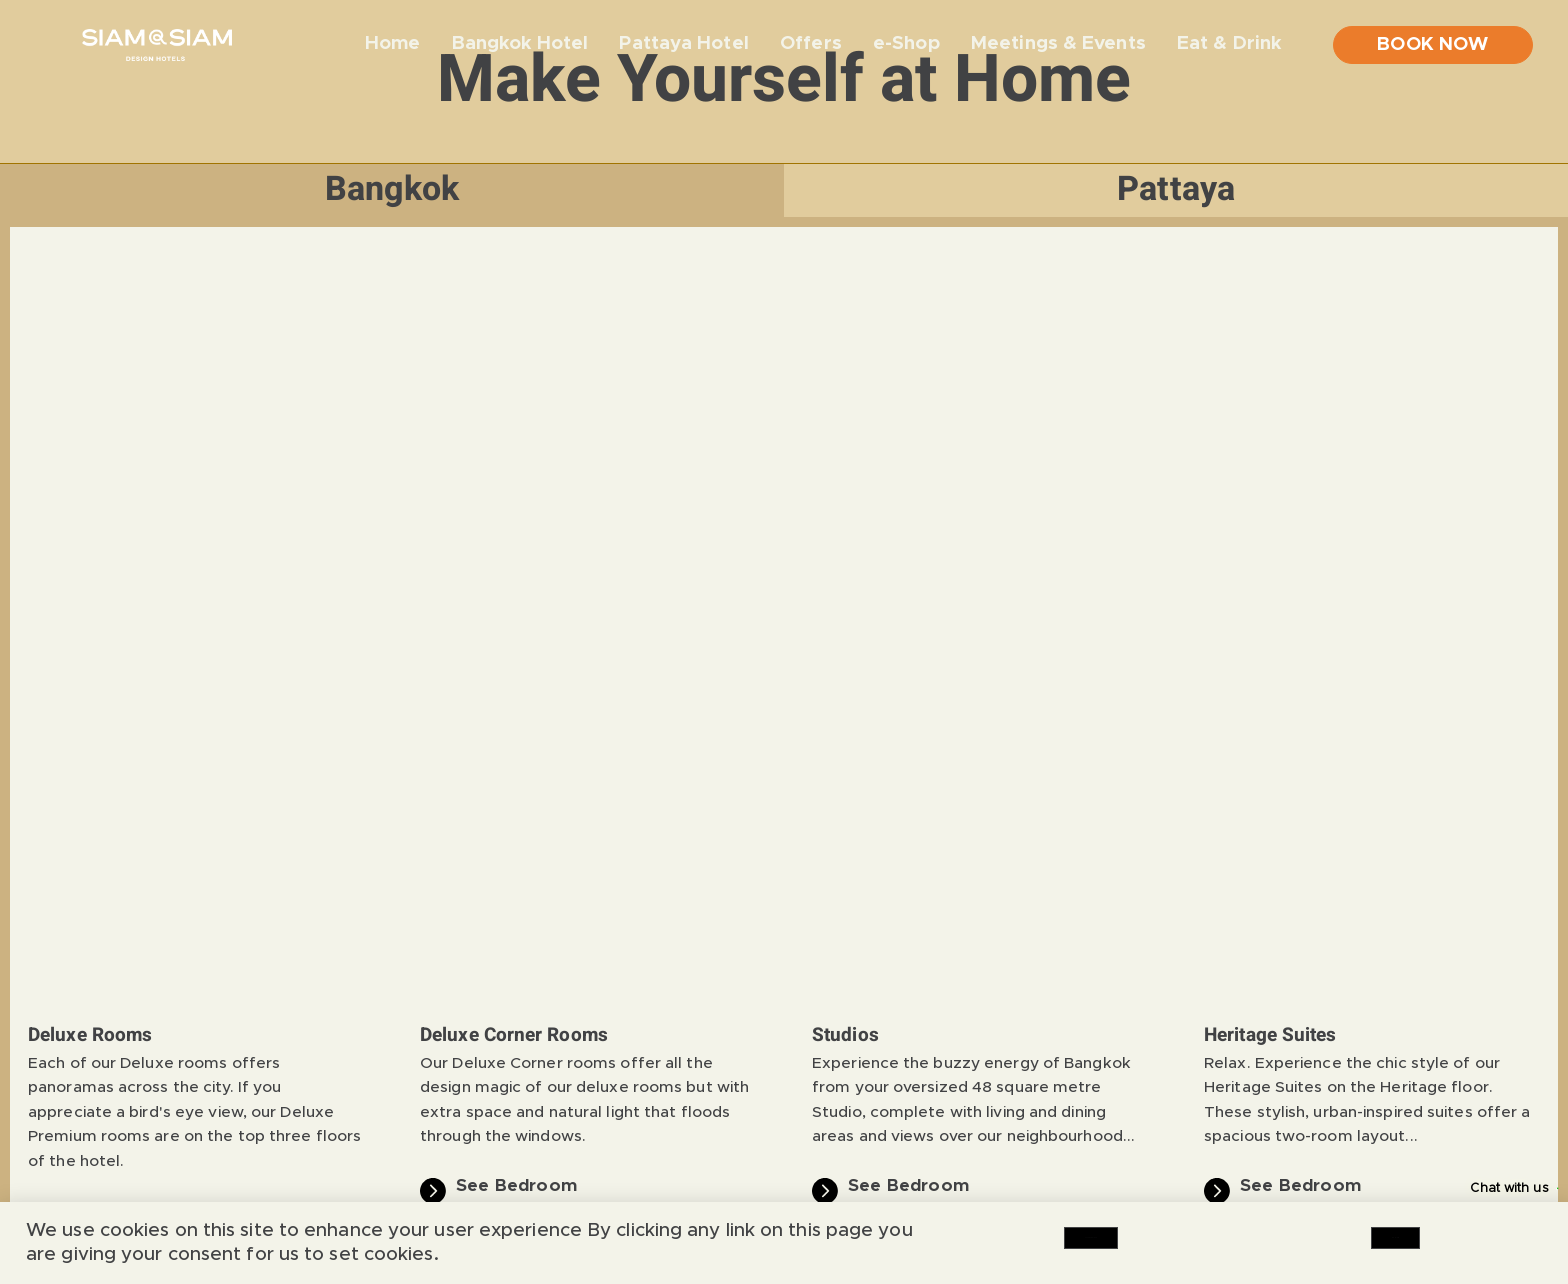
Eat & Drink (1229, 46)
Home (392, 43)
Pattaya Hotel (683, 43)
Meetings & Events (1058, 43)
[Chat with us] (1534, 1188)
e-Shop (906, 43)
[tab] (392, 190)
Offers (811, 43)
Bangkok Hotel (520, 43)
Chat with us (1464, 1188)
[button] (41, 601)
